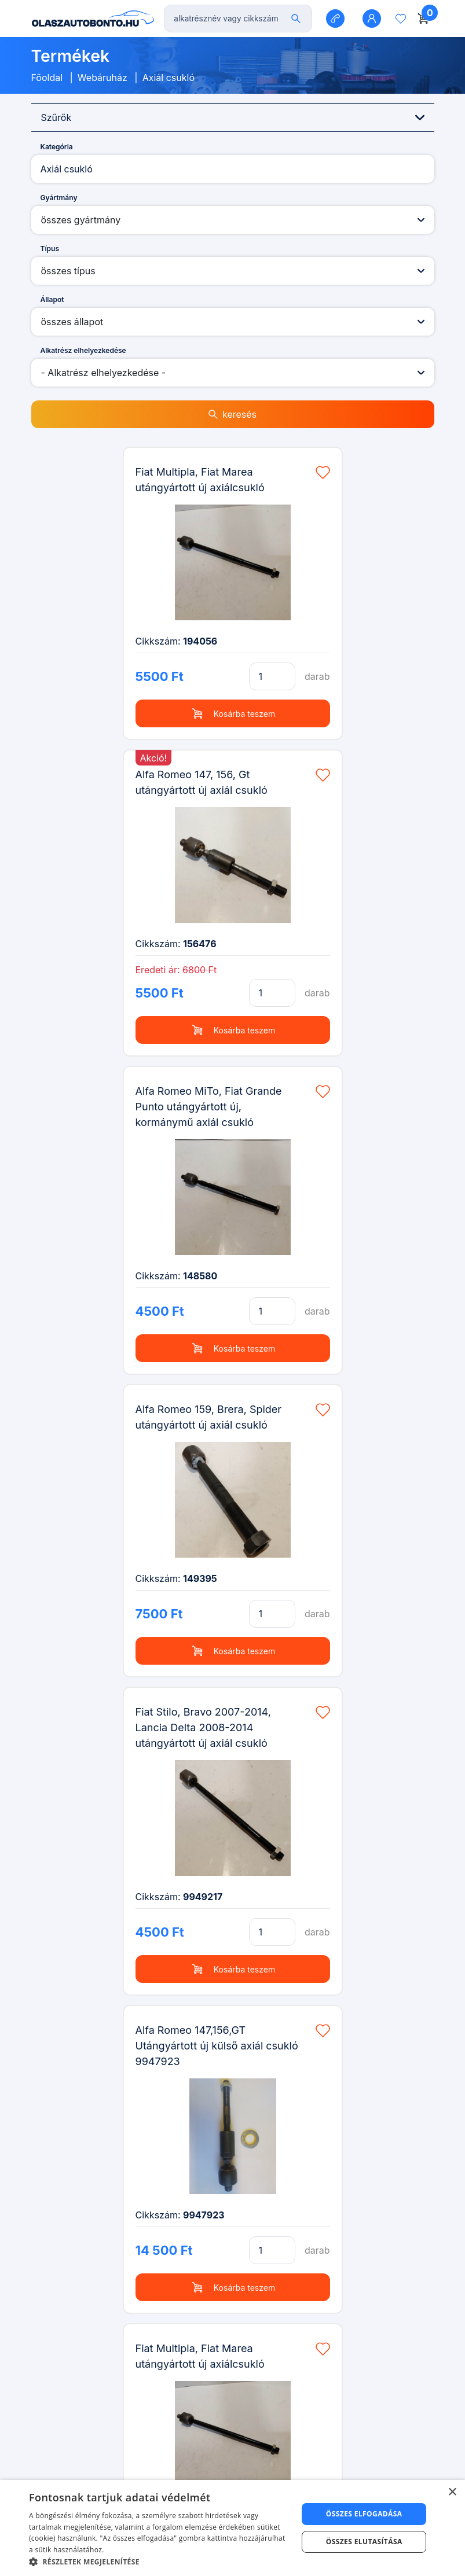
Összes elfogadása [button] (364, 2514)
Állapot (52, 299)
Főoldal (47, 77)
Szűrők (232, 117)
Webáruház (102, 77)
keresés (232, 414)
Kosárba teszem (232, 713)
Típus (50, 248)
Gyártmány (59, 197)
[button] (159, 2561)
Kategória (57, 146)
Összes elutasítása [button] (364, 2541)
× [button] (452, 2492)
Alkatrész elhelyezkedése (83, 350)
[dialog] (232, 2528)
